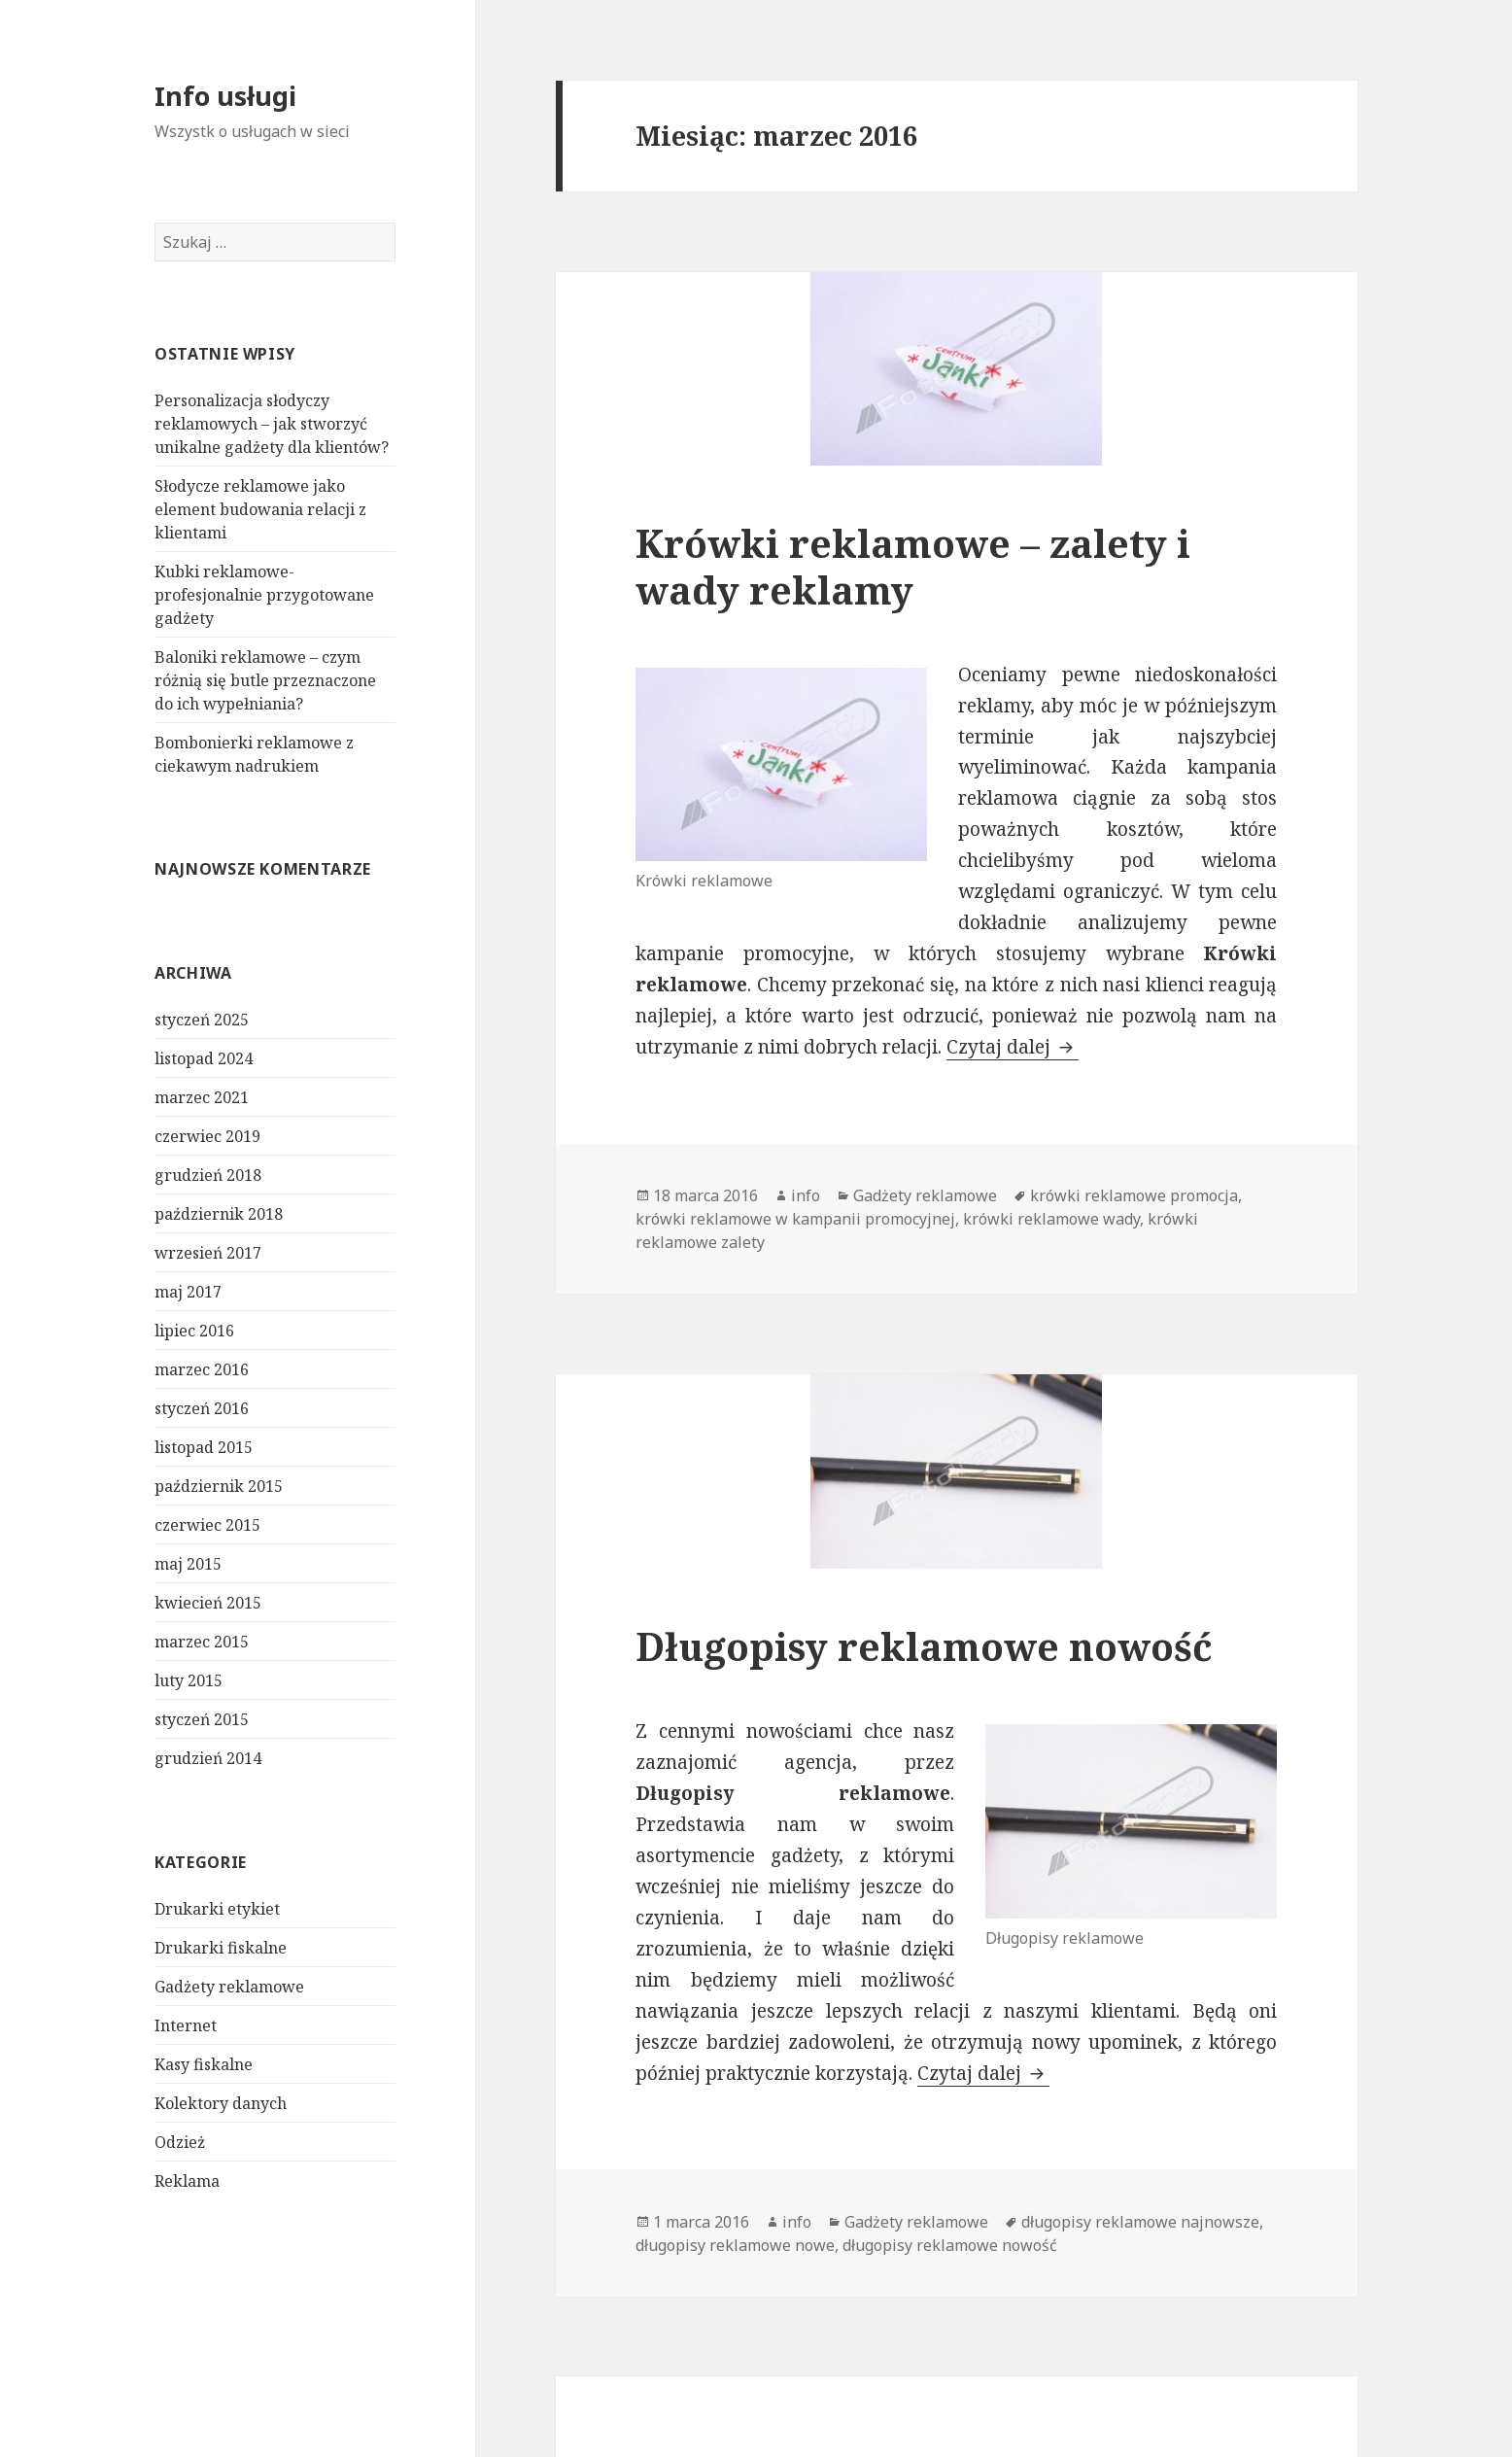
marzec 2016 (202, 1369)
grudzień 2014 (208, 1758)
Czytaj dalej (1012, 1046)
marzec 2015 (202, 1641)
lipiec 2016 (194, 1330)
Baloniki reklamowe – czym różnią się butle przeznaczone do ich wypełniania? (265, 680)
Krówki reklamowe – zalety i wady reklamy (913, 566)
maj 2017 (188, 1291)
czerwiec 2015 (207, 1525)
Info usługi (225, 96)
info (805, 1195)
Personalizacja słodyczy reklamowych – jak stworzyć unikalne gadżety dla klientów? (272, 424)
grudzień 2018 (208, 1175)
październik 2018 (219, 1214)
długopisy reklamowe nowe (735, 2245)
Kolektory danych (221, 2102)
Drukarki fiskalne (221, 1946)
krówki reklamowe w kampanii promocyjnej (795, 1218)
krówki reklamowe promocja (1134, 1195)
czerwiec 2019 (207, 1136)
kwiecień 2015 (208, 1602)
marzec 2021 (202, 1097)
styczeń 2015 (202, 1719)
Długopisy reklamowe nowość (924, 1646)
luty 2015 (189, 1680)
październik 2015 (219, 1486)
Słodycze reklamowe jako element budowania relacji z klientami (260, 509)
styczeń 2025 (202, 1019)
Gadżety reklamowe (229, 1985)
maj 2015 (188, 1564)
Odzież (180, 2141)
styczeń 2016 (202, 1408)
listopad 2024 (204, 1058)
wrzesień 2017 (208, 1252)
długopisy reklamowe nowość (949, 2245)
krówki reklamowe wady (1051, 1218)
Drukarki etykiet (217, 1908)
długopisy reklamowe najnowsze (1140, 2221)
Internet (186, 2024)
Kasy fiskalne (204, 2063)
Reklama (187, 2180)
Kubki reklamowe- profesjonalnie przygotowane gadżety (264, 595)
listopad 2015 (204, 1447)
